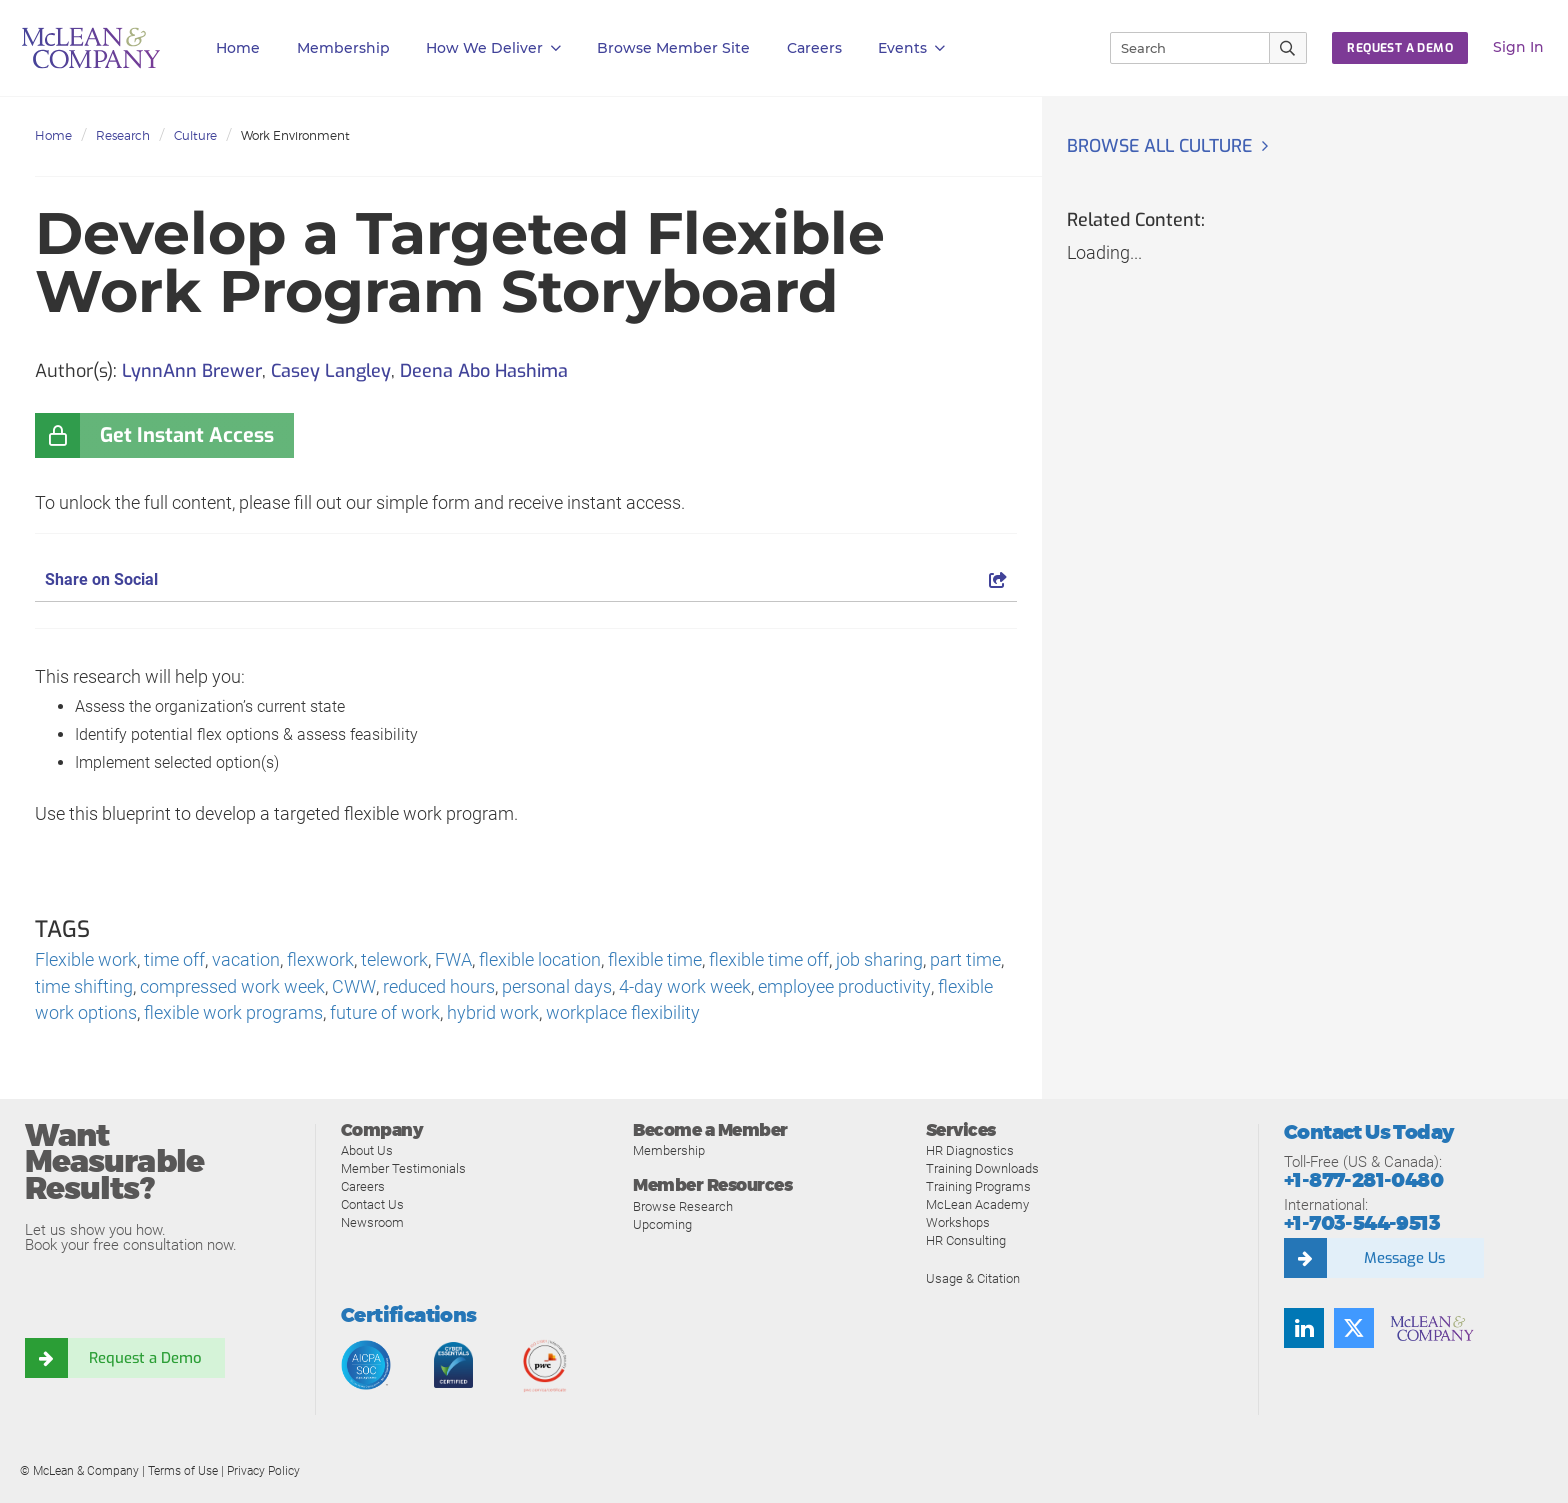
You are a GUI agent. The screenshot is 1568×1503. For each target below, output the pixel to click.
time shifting (84, 987)
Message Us (1404, 1259)
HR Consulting (966, 1241)
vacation (246, 960)
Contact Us (372, 1205)
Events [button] (911, 48)
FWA (453, 960)
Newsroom (372, 1223)
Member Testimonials (403, 1169)
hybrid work (493, 1014)
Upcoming (662, 1225)
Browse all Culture (1162, 146)
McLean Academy (977, 1205)
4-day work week (684, 987)
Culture (195, 135)
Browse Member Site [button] (673, 48)
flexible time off (769, 960)
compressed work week (232, 987)
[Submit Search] (1288, 48)
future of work (385, 1014)
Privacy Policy (263, 1472)
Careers (363, 1187)
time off (174, 960)
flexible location (540, 960)
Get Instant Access (187, 435)
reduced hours (438, 987)
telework (394, 960)
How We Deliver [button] (493, 48)
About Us (367, 1151)
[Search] (1181, 48)
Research (123, 135)
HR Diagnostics (970, 1151)
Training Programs (978, 1187)
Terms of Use (183, 1472)
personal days (556, 987)
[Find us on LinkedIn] (1304, 1329)
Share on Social (526, 579)
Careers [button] (814, 48)
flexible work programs (233, 1014)
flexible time (655, 960)
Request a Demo (145, 1359)
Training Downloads (982, 1169)
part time (965, 960)
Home (238, 48)
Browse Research (683, 1207)
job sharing (879, 960)
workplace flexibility (623, 1014)
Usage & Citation (973, 1279)
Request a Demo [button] (1400, 48)
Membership (343, 48)
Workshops (958, 1223)
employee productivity (843, 987)
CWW (353, 987)
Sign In (1518, 47)
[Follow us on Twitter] (1354, 1329)
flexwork (320, 960)
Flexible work (86, 960)
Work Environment (295, 135)
